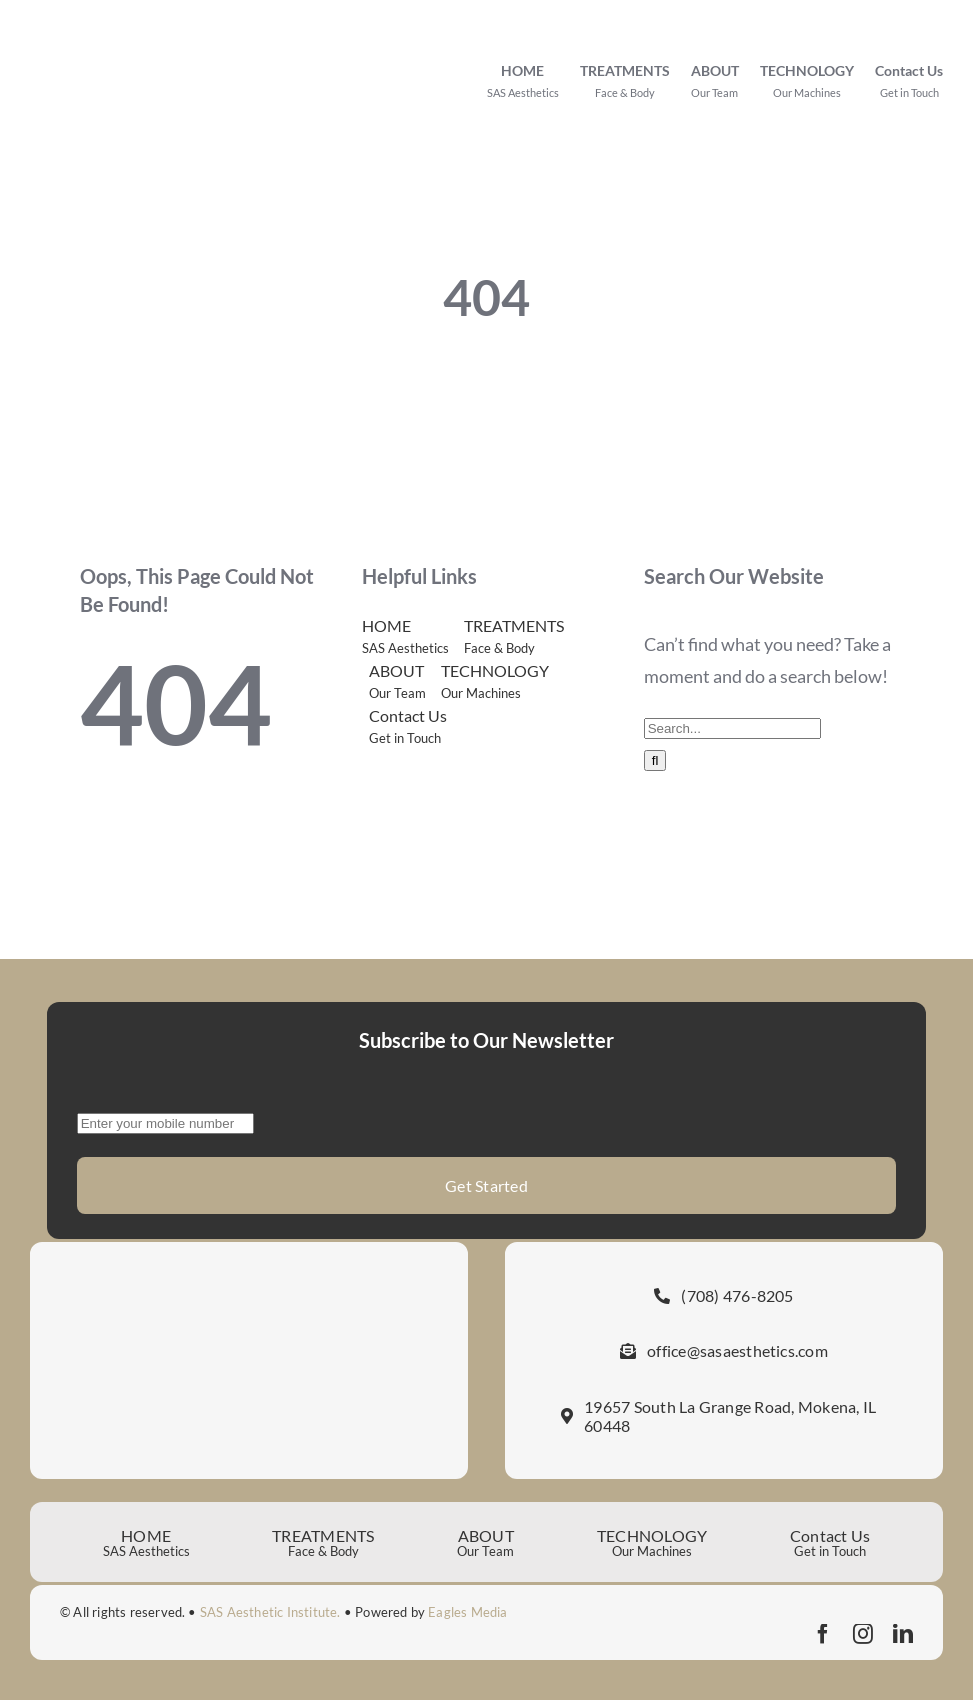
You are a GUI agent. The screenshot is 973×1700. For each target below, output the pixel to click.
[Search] (655, 760)
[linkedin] (903, 1634)
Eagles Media (467, 1612)
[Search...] (732, 728)
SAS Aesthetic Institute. (270, 1612)
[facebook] (823, 1634)
